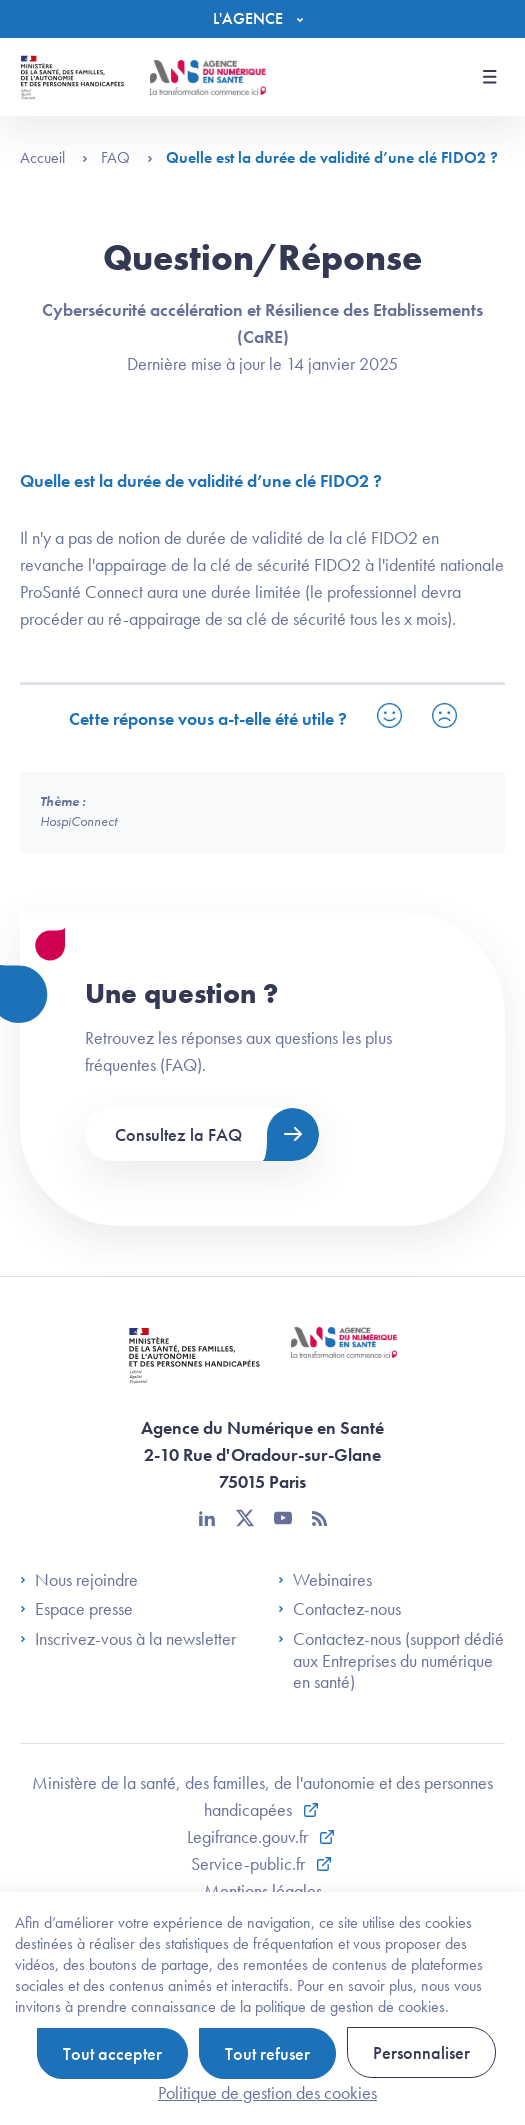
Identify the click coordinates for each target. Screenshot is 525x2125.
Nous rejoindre (79, 1580)
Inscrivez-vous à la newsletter (128, 1639)
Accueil (54, 157)
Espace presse (76, 1609)
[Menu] (263, 19)
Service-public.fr (250, 1863)
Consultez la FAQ (178, 1134)
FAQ (127, 157)
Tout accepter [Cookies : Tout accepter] (112, 2053)
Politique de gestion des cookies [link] (267, 2092)
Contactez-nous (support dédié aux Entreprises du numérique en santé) (391, 1660)
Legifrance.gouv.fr (249, 1836)
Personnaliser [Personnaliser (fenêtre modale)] (421, 2052)
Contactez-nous (339, 1609)
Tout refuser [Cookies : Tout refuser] (267, 2053)
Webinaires (325, 1580)
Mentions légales (263, 1890)
